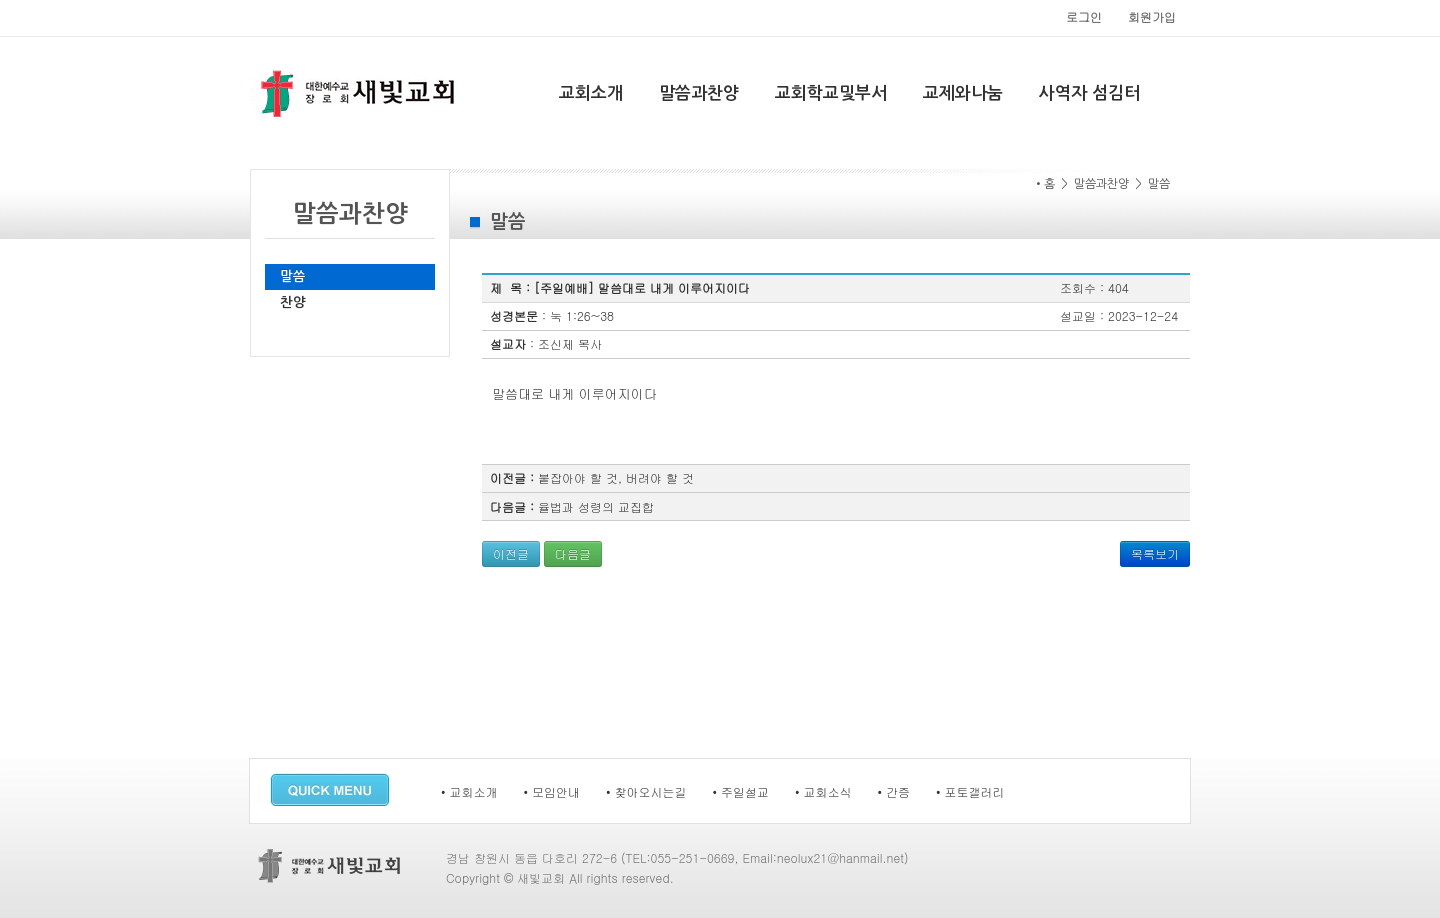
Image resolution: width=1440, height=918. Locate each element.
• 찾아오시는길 (646, 791)
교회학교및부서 (831, 93)
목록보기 (1155, 553)
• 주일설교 (741, 791)
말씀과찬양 (699, 93)
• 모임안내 (552, 791)
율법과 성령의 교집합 (596, 506)
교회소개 (591, 93)
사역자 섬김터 (1089, 93)
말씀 (293, 276)
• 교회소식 (823, 791)
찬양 (293, 302)
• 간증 (894, 791)
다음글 (573, 553)
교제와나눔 (963, 93)
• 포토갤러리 (970, 791)
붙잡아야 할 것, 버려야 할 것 (616, 477)
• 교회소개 (469, 791)
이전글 (511, 553)
